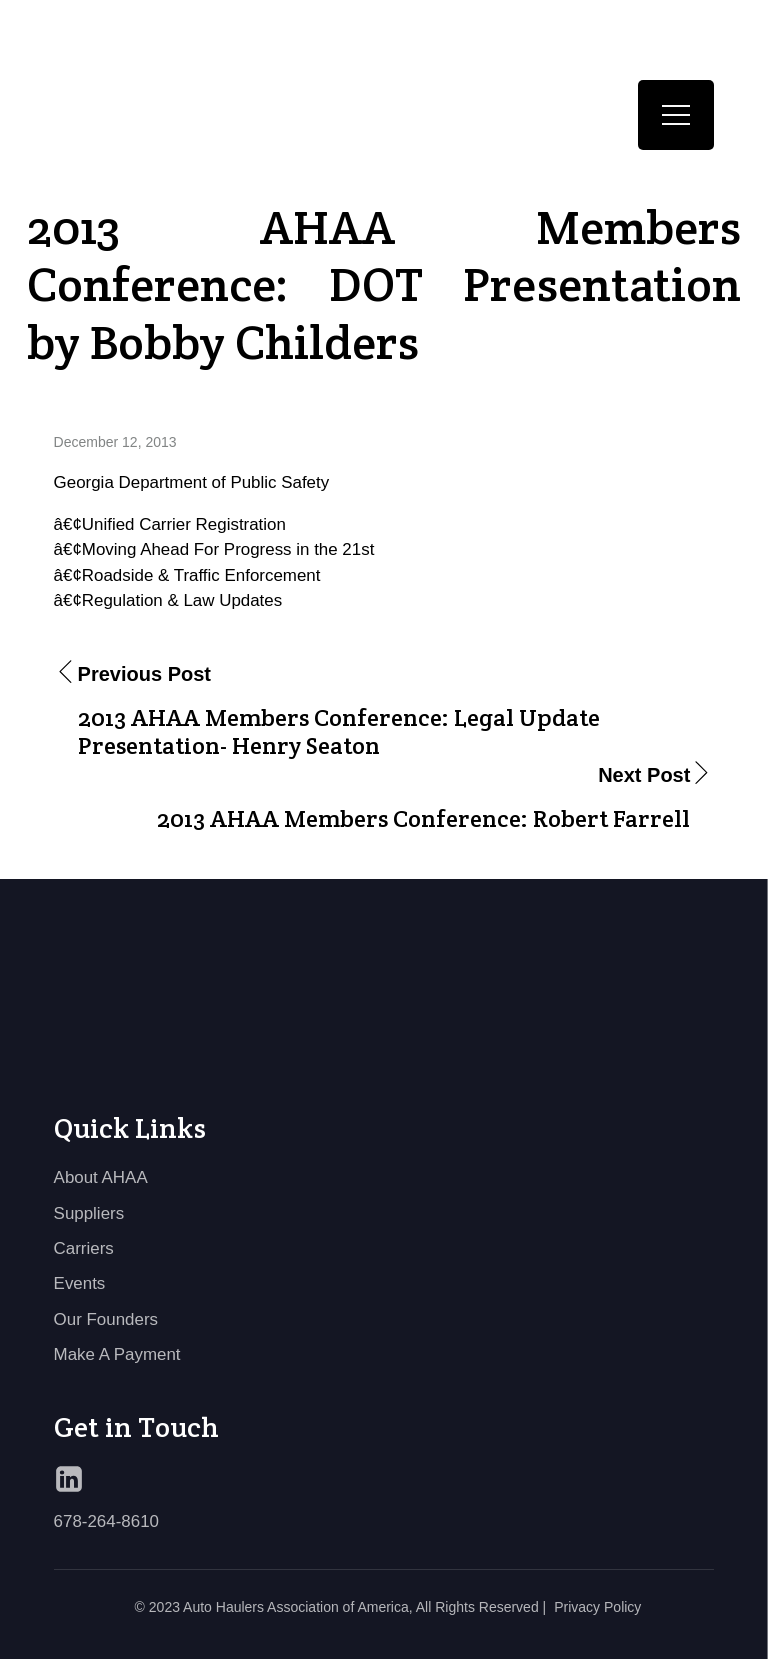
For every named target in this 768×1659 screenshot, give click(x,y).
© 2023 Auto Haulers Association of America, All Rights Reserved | (341, 1607)
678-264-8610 (106, 1521)
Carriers (84, 1248)
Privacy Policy (597, 1607)
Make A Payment (117, 1354)
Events (80, 1283)
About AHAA (101, 1177)
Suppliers (89, 1213)
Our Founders (106, 1319)
